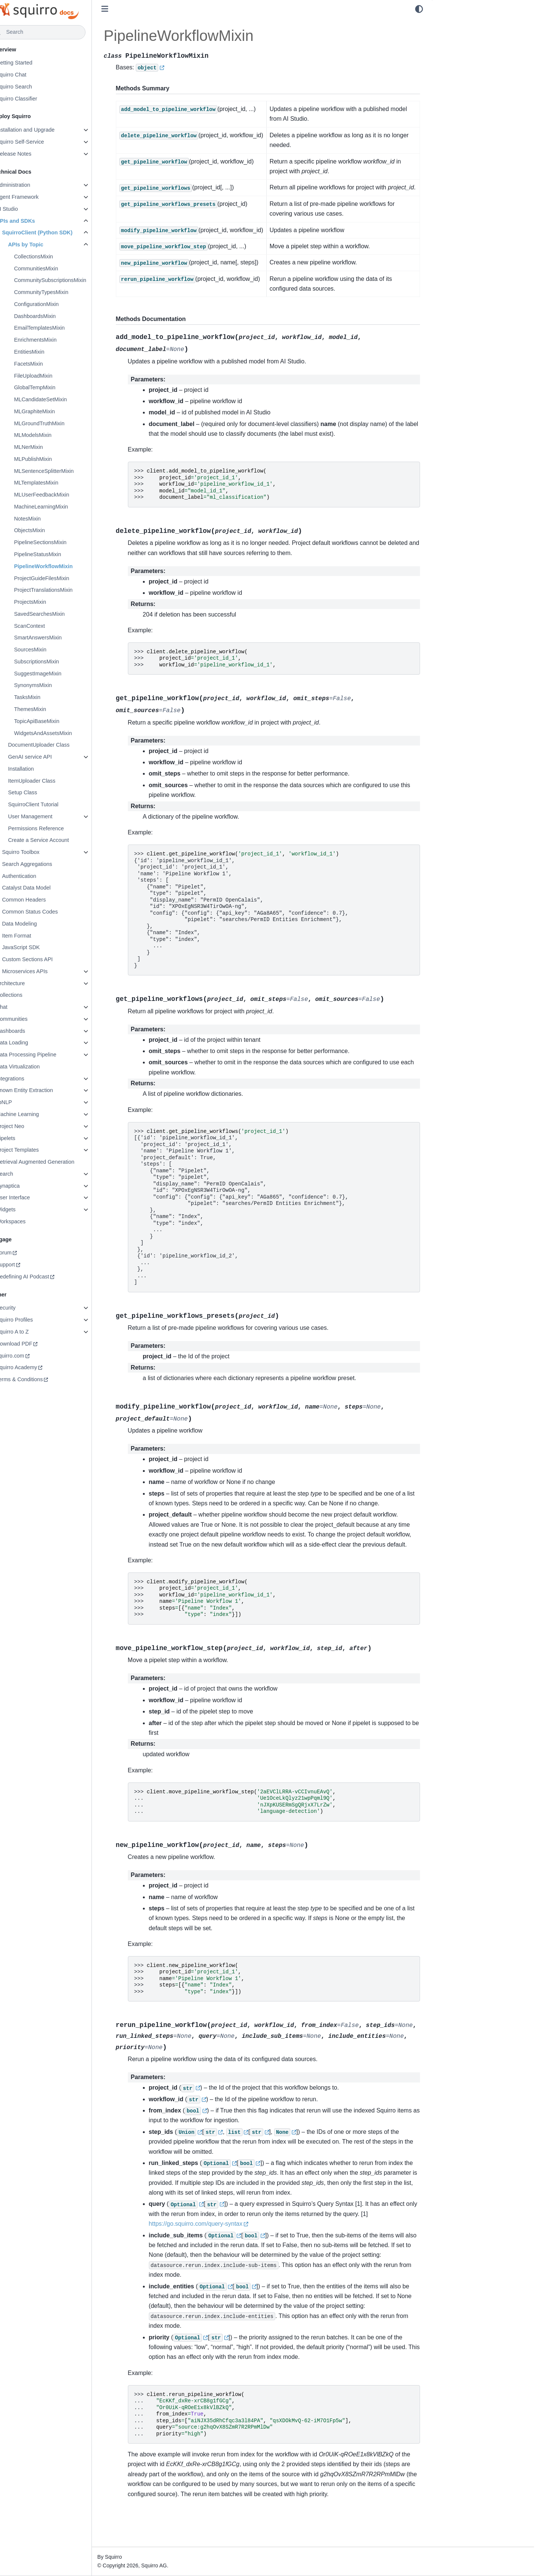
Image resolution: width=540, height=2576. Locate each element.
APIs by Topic (45, 245)
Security (25, 1308)
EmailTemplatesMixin (59, 328)
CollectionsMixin (53, 257)
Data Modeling (39, 924)
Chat (21, 1007)
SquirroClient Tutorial (53, 804)
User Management (50, 816)
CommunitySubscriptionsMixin (70, 280)
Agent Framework (37, 197)
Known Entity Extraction (44, 1090)
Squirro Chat (31, 75)
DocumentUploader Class (58, 745)
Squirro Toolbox (40, 852)
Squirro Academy (36, 1367)
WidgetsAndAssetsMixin (63, 733)
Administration (33, 185)
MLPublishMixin (53, 459)
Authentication (39, 876)
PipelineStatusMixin (57, 554)
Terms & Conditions (39, 1379)
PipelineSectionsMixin (60, 542)
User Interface (33, 1197)
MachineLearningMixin (61, 507)
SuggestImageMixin (57, 674)
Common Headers (44, 900)
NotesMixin (47, 519)
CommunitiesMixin (56, 269)
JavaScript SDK (41, 947)
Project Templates (37, 1150)
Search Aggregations (47, 864)
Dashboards (30, 1031)
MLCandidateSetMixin (60, 399)
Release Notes (33, 154)
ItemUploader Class (51, 781)
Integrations (30, 1079)
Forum (24, 1253)
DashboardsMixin (54, 316)
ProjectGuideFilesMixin (61, 578)
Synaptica (27, 1186)
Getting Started (34, 63)
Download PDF (34, 1344)
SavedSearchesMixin (59, 614)
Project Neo (30, 1126)
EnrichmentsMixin (55, 340)
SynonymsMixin (53, 685)
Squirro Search (34, 87)
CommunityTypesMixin (61, 292)
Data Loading (32, 1043)
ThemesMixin (50, 709)
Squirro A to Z (32, 1332)
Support (25, 1265)
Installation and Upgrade (45, 130)
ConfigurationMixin (56, 304)
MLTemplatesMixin (56, 483)
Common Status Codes (50, 912)
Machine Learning (37, 1114)
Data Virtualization (38, 1067)
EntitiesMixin (49, 352)
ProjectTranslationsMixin (63, 590)
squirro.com (30, 1356)
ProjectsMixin (50, 602)
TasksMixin (47, 697)
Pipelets (25, 1138)
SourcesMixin (50, 650)
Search (24, 1174)
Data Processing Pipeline (46, 1055)
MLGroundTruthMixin (59, 423)
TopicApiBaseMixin (56, 721)
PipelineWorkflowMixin (63, 566)
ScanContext (49, 626)
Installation (41, 769)
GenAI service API (50, 757)
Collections (29, 995)
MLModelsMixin (52, 435)
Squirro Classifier (36, 99)
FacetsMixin (48, 364)
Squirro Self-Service (40, 142)
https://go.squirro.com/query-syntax (215, 2243)
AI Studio (27, 209)
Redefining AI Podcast (42, 1277)
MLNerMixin (48, 447)
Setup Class (42, 792)
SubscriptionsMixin (56, 662)
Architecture (30, 983)
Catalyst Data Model (46, 888)
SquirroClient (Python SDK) (57, 233)
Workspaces (30, 1221)
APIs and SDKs (35, 221)
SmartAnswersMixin (57, 638)
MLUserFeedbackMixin (61, 495)
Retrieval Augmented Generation (55, 1162)
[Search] (58, 32)
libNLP (24, 1102)
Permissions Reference (56, 828)
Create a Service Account (58, 840)
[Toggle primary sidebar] (125, 9)
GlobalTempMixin (54, 387)
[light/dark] (419, 9)
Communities (31, 1019)
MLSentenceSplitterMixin (63, 471)
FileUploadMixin (53, 376)
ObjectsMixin (49, 530)
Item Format (36, 936)
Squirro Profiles (34, 1320)
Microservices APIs (45, 971)
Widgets (25, 1209)
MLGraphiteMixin (54, 411)
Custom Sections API (47, 959)
